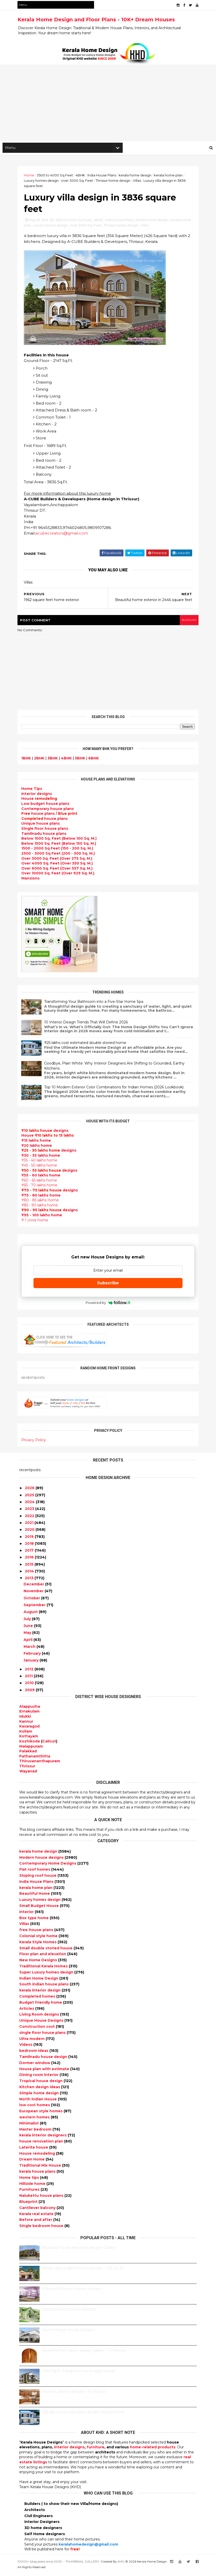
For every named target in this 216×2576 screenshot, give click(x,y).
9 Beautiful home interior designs (71, 2291)
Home (31, 176)
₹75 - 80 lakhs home (42, 1198)
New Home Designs (38, 1962)
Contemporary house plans (49, 811)
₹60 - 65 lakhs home (41, 1183)
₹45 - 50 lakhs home (41, 1168)
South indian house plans (44, 1987)
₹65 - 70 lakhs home (41, 1188)
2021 (29, 1525)
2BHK (41, 761)
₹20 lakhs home (38, 1148)
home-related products (152, 2450)
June (28, 1628)
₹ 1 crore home (36, 1223)
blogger (186, 623)
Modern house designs (42, 1860)
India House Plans (103, 176)
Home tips (29, 2180)
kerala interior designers (43, 2138)
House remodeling (37, 2156)
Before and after (36, 2222)
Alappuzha (29, 1709)
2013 (29, 1580)
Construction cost (37, 2029)
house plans (46, 821)
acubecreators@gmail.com (63, 536)
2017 (29, 1553)
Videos (26, 2047)
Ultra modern (32, 2041)
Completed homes (37, 1999)
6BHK (95, 761)
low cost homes (35, 2107)
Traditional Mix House (40, 2168)
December (34, 1587)
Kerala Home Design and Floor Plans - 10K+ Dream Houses (98, 19)
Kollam (25, 1734)
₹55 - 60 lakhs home (42, 1178)
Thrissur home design (114, 182)
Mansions (32, 881)
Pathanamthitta (34, 1758)
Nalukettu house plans (41, 2198)
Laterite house (34, 2150)
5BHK (82, 761)
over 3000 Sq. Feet (79, 182)
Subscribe (108, 1285)
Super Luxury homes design (46, 1974)
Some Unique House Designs (68, 2332)
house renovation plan (41, 2144)
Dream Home (32, 2162)
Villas (139, 182)
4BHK (82, 176)
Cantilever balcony (38, 2210)
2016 (29, 1560)
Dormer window (35, 2065)
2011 (29, 1678)
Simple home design (39, 2095)
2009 (30, 1692)
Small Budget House (39, 1908)
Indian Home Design (39, 1981)
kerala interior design (40, 1993)
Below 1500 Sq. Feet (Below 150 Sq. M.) (60, 846)
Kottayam (28, 1739)
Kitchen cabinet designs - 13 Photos (73, 2394)
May (27, 1635)
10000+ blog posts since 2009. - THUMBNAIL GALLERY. (60, 2564)
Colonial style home (39, 1938)
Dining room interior (39, 2077)
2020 (29, 1532)
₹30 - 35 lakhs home (42, 1158)
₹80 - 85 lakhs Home (42, 1203)
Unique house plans (42, 826)
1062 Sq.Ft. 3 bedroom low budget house (78, 2373)
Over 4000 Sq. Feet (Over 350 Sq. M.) (59, 866)
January (31, 1663)
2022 (29, 1518)
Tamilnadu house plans (45, 836)
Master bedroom (35, 2132)
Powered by (108, 1305)
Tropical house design (41, 2083)
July (27, 1621)
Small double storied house (46, 1950)
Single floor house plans (46, 831)
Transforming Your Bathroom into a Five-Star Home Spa (95, 1004)
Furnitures (30, 2192)
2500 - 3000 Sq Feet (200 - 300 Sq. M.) (60, 856)
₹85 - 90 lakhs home (41, 1208)
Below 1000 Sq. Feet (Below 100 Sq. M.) (60, 841)
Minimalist (29, 2125)
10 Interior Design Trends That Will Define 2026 (88, 1025)
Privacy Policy (35, 1442)
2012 (29, 1671)
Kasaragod (29, 1729)
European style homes (41, 2114)
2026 (29, 1490)
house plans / (51, 816)
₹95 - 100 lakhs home (43, 1218)
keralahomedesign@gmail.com (88, 2547)
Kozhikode (29, 1744)
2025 (29, 1497)
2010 (29, 1685)
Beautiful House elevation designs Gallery (79, 2250)
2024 (30, 1504)
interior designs (69, 2450)
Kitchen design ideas (40, 2089)
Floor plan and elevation (43, 1956)
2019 (29, 1539)
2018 (29, 1546)
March (29, 1649)
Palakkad (28, 1754)
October (32, 1600)
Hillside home (32, 2186)
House (41, 801)
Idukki (25, 1719)
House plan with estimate (44, 2071)
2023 (29, 1511)
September (35, 1607)
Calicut (49, 1744)
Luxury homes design (43, 182)
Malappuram (31, 1749)
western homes (35, 2120)
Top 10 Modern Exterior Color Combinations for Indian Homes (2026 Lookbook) (115, 1090)
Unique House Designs (41, 2023)
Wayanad (28, 1773)
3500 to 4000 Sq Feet (57, 176)
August (31, 1614)
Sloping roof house (38, 1878)
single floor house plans (43, 2035)
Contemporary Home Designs (48, 1866)
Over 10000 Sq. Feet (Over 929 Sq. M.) (59, 876)
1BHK (28, 761)
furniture (95, 2450)
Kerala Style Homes (38, 1944)
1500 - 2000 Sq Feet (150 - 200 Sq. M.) (59, 851)
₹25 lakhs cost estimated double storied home (87, 1045)
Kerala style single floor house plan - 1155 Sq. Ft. (83, 2270)
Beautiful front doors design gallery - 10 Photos (83, 2353)
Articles (27, 2011)
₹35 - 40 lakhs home (41, 1163)
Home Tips (33, 791)
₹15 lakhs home (38, 1143)
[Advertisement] (108, 103)
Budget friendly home (41, 2005)
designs (38, 796)
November (34, 1593)
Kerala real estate (37, 2216)
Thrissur (27, 1769)
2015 (29, 1567)
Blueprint (29, 2204)
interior (27, 1914)
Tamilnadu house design (43, 2059)
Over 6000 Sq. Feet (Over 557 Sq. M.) (58, 871)
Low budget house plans (47, 806)
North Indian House (38, 2101)
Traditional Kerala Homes (44, 1969)
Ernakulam (29, 1714)
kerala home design (136, 176)
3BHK (54, 761)
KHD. (123, 2564)
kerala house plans (38, 2174)
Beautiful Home (35, 1896)
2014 (29, 1574)
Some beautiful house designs (69, 2311)
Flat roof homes (35, 1872)
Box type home (34, 1920)
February (32, 1656)
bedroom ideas (34, 2053)
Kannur (26, 1724)
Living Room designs (39, 2017)
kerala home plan (170, 176)
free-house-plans (36, 1932)
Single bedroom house (41, 2228)
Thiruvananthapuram (39, 1763)
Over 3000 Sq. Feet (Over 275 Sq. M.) (58, 861)
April (28, 1642)
